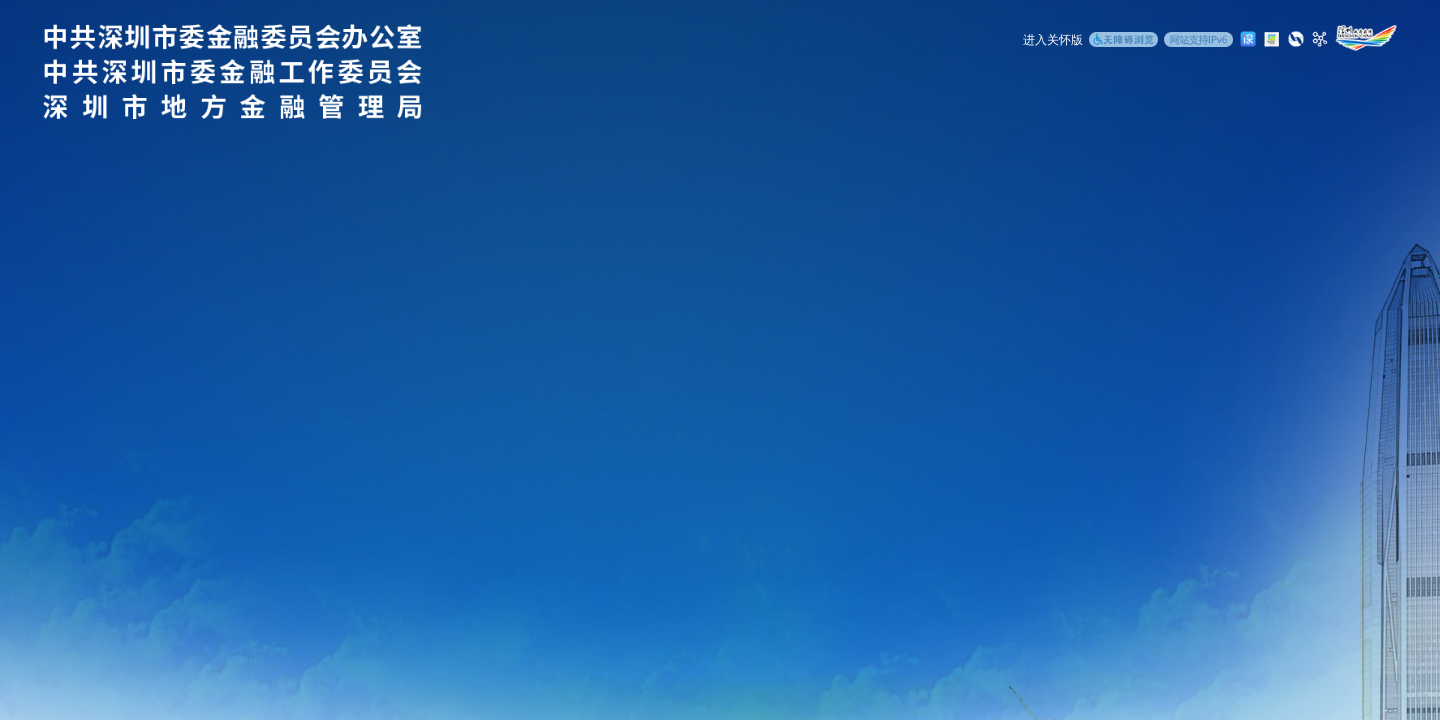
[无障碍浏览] (1123, 41)
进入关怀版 (1053, 40)
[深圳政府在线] (1366, 38)
